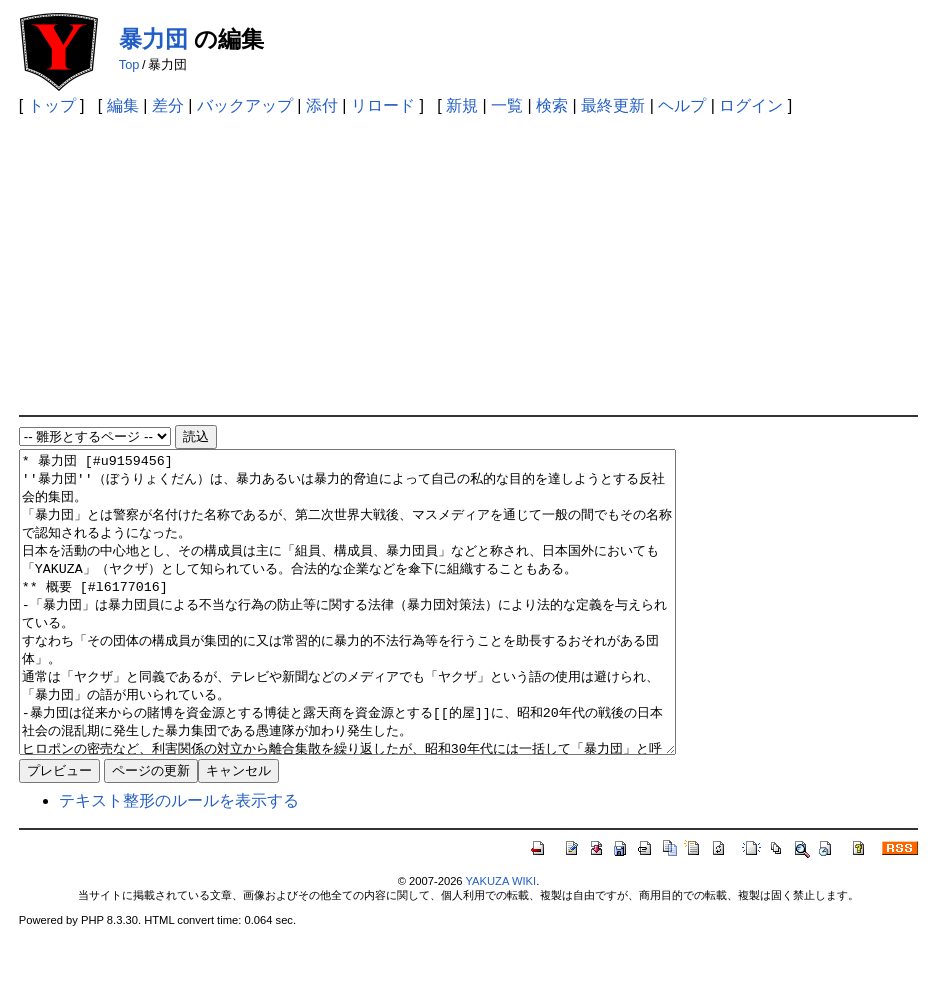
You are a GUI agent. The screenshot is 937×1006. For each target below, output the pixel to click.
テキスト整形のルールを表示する (179, 860)
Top (129, 64)
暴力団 (153, 39)
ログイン (751, 105)
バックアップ (245, 105)
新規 (462, 105)
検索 (552, 105)
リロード (383, 105)
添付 (322, 105)
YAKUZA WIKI (500, 941)
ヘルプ (682, 105)
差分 (168, 105)
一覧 (507, 105)
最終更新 (613, 105)
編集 (123, 105)
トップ (52, 105)
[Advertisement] (469, 265)
